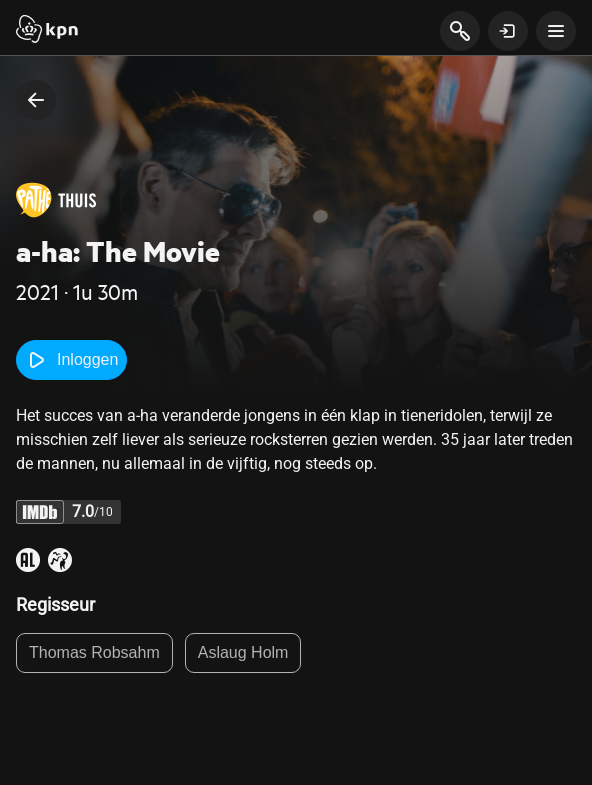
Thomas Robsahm (94, 652)
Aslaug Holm (243, 652)
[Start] (47, 31)
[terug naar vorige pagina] (36, 100)
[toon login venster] (508, 31)
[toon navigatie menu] (556, 31)
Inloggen (71, 360)
